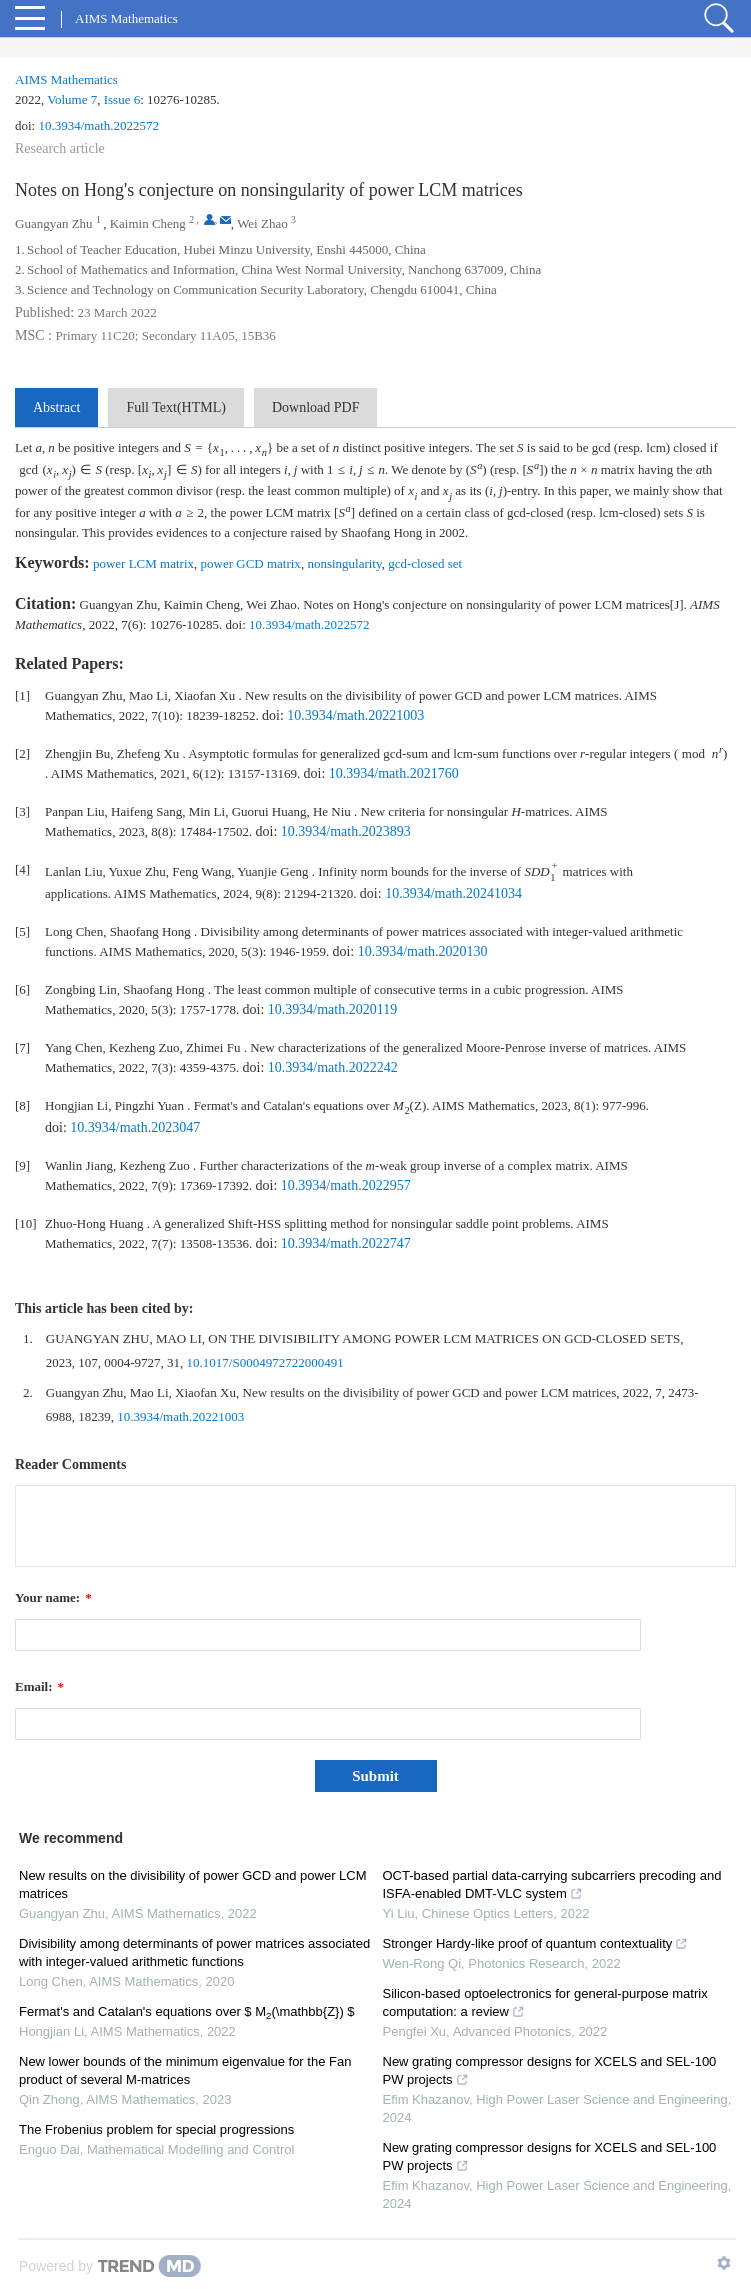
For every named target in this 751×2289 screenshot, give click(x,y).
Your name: (53, 1597)
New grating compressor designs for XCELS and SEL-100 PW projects (550, 2070)
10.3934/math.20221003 (355, 715)
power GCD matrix (251, 563)
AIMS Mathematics (66, 79)
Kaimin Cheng (148, 223)
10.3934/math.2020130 (423, 951)
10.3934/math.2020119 (332, 1009)
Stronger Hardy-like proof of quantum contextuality (536, 1943)
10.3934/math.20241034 (453, 893)
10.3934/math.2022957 (346, 1185)
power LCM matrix (143, 563)
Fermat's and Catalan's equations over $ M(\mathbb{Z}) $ (187, 2012)
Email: (39, 1686)
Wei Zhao (262, 223)
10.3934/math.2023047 (135, 1127)
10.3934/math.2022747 (346, 1243)
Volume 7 (72, 99)
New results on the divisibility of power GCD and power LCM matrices (193, 1884)
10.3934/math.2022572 (98, 125)
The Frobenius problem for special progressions (156, 2129)
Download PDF (316, 407)
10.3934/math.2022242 (333, 1067)
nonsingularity (344, 563)
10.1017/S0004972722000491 (265, 1362)
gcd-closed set (425, 563)
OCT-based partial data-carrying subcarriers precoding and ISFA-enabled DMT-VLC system (552, 1884)
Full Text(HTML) (175, 407)
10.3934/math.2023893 (346, 831)
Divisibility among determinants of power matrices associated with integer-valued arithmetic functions (194, 1952)
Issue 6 (122, 99)
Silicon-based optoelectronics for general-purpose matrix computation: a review (545, 2002)
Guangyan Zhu (54, 223)
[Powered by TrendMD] (110, 2266)
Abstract (56, 407)
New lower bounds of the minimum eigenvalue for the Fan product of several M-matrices (185, 2070)
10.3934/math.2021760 (394, 773)
